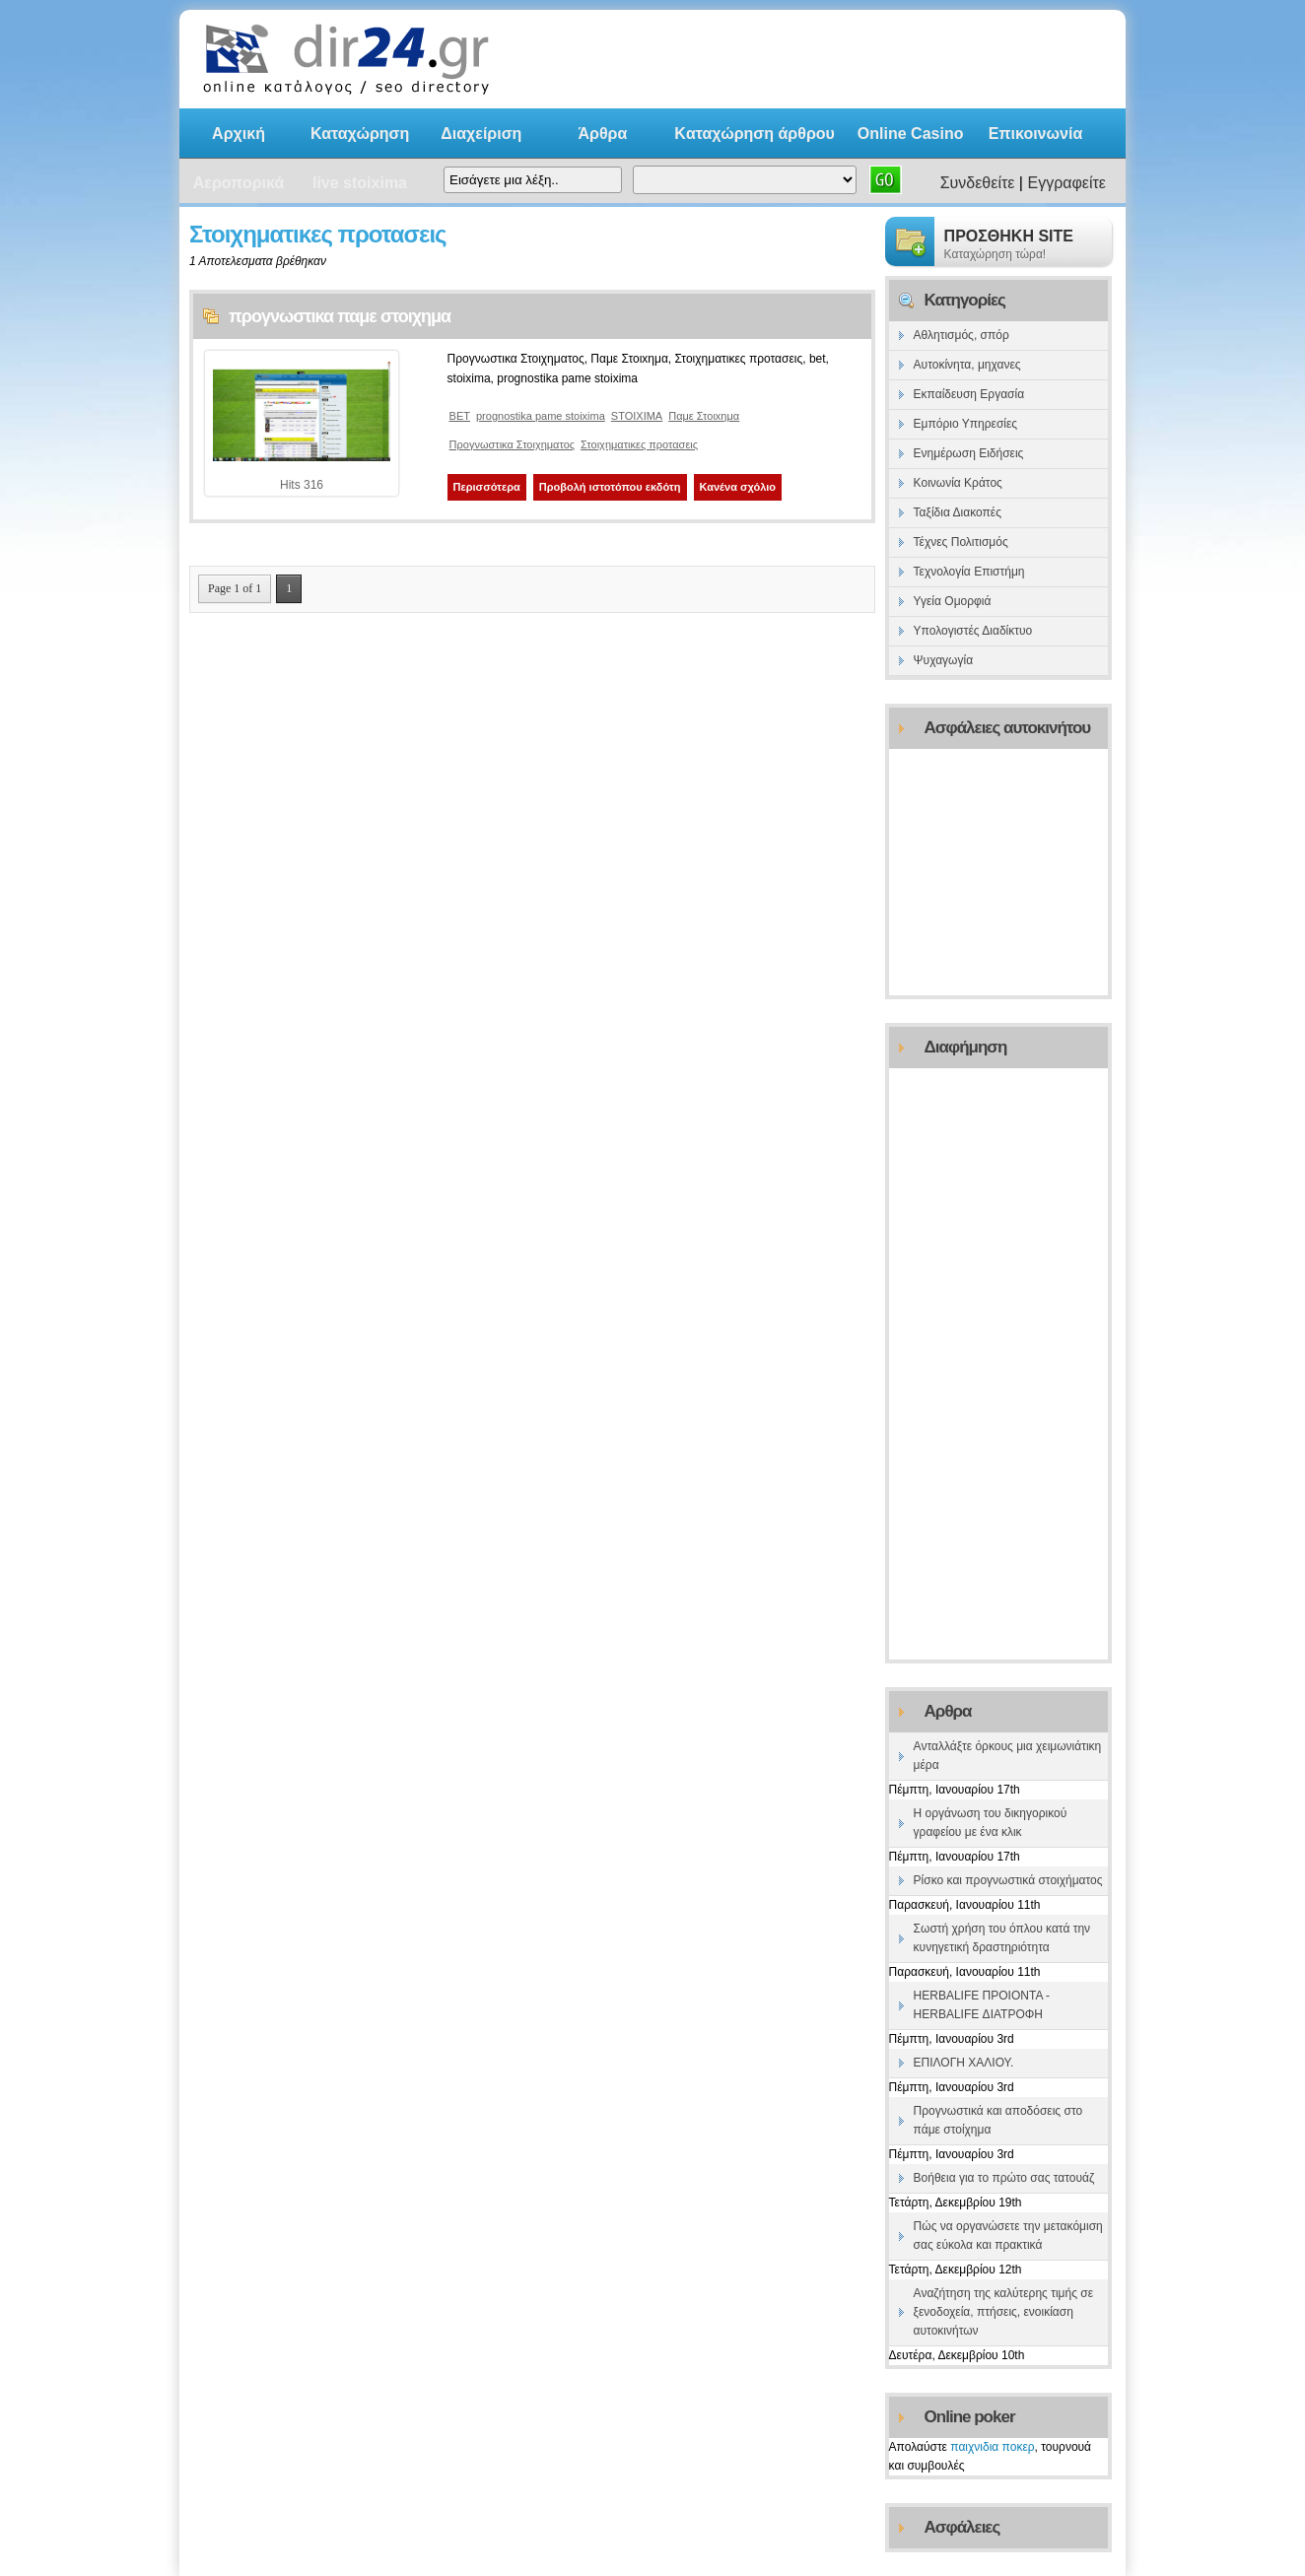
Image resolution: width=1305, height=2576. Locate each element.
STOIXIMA (636, 416)
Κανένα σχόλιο (738, 487)
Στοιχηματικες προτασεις (639, 444)
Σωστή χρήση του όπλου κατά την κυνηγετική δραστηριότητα (1002, 1938)
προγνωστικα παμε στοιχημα (339, 316)
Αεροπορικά (239, 182)
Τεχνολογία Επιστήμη (969, 571)
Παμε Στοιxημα (703, 416)
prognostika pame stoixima (540, 416)
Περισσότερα (486, 487)
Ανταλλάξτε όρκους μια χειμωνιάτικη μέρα (1008, 1755)
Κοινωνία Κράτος (958, 483)
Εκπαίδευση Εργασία (969, 394)
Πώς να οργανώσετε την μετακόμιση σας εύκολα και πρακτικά (1008, 2235)
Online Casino (911, 133)
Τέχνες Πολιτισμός (961, 542)
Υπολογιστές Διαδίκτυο (973, 631)
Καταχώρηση (359, 133)
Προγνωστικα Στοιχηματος (512, 444)
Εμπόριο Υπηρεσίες (966, 424)
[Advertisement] (863, 59)
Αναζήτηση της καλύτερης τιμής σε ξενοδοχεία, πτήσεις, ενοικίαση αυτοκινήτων (1003, 2312)
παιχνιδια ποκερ (992, 2447)
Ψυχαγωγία (943, 660)
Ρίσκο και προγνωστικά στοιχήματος (1008, 1880)
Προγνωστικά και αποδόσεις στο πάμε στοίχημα (998, 2120)
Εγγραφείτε (1066, 182)
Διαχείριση (481, 133)
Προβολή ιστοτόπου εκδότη (610, 487)
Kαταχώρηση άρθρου (754, 133)
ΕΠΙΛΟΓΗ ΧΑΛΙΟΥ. (964, 2062)
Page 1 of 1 (234, 588)
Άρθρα (602, 133)
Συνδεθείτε (977, 182)
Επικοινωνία (1036, 133)
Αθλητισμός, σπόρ (961, 335)
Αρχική (238, 133)
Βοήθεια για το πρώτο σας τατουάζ (1004, 2178)
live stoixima (359, 182)
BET (459, 416)
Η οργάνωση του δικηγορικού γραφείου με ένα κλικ (990, 1822)
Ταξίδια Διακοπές (957, 512)
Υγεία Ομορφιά (953, 601)
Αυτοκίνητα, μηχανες (967, 365)
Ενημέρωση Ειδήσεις (969, 453)
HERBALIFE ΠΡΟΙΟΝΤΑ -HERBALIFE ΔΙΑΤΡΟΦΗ (982, 2005)
